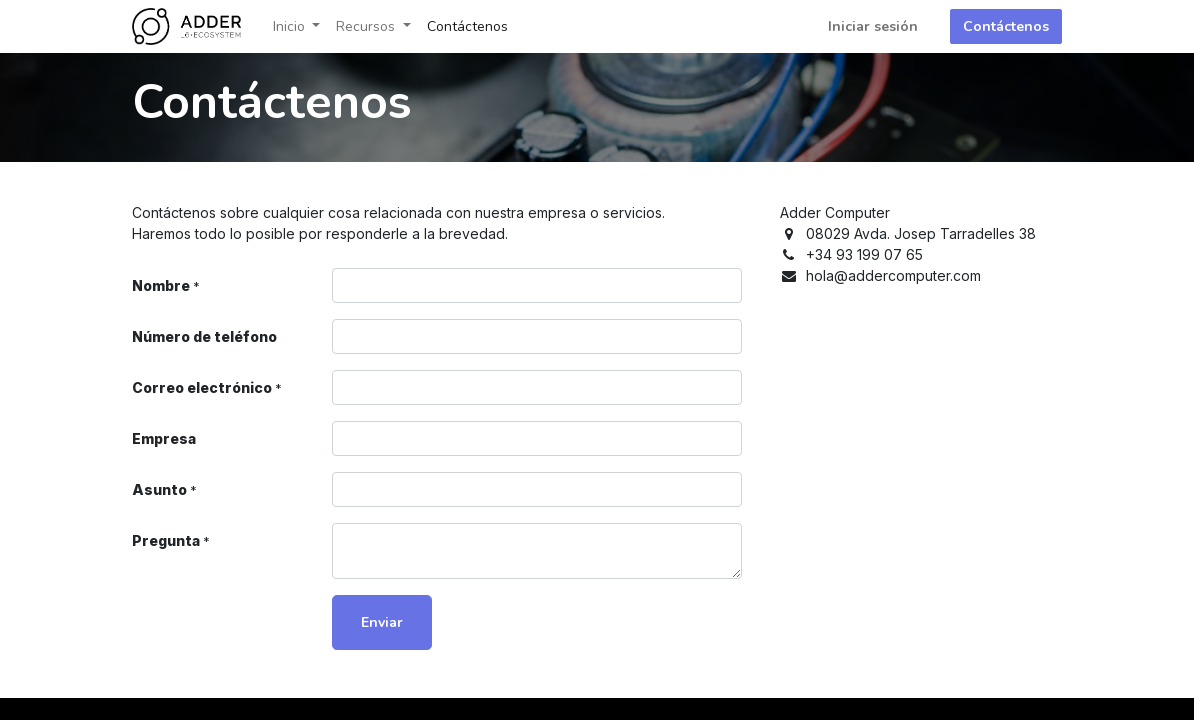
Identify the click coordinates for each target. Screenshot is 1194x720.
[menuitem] (467, 26)
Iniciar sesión (873, 26)
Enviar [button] (382, 622)
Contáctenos (1006, 26)
